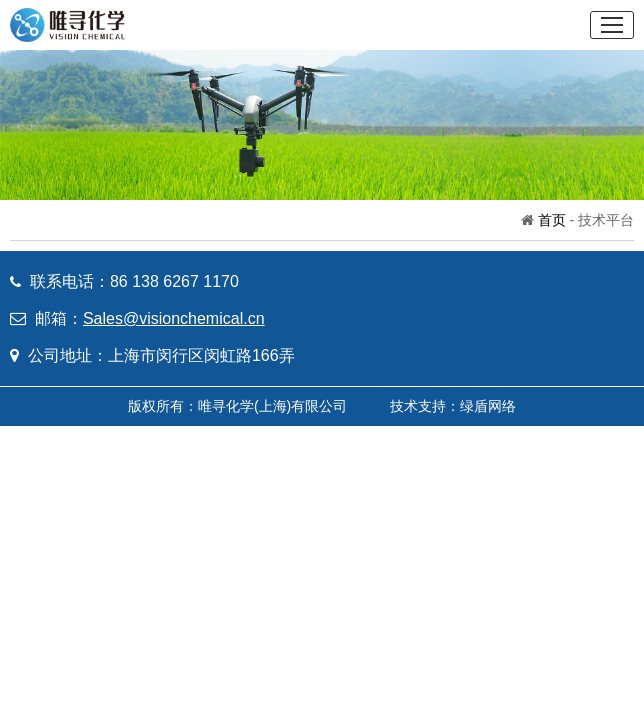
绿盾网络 (488, 406)
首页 (552, 220)
